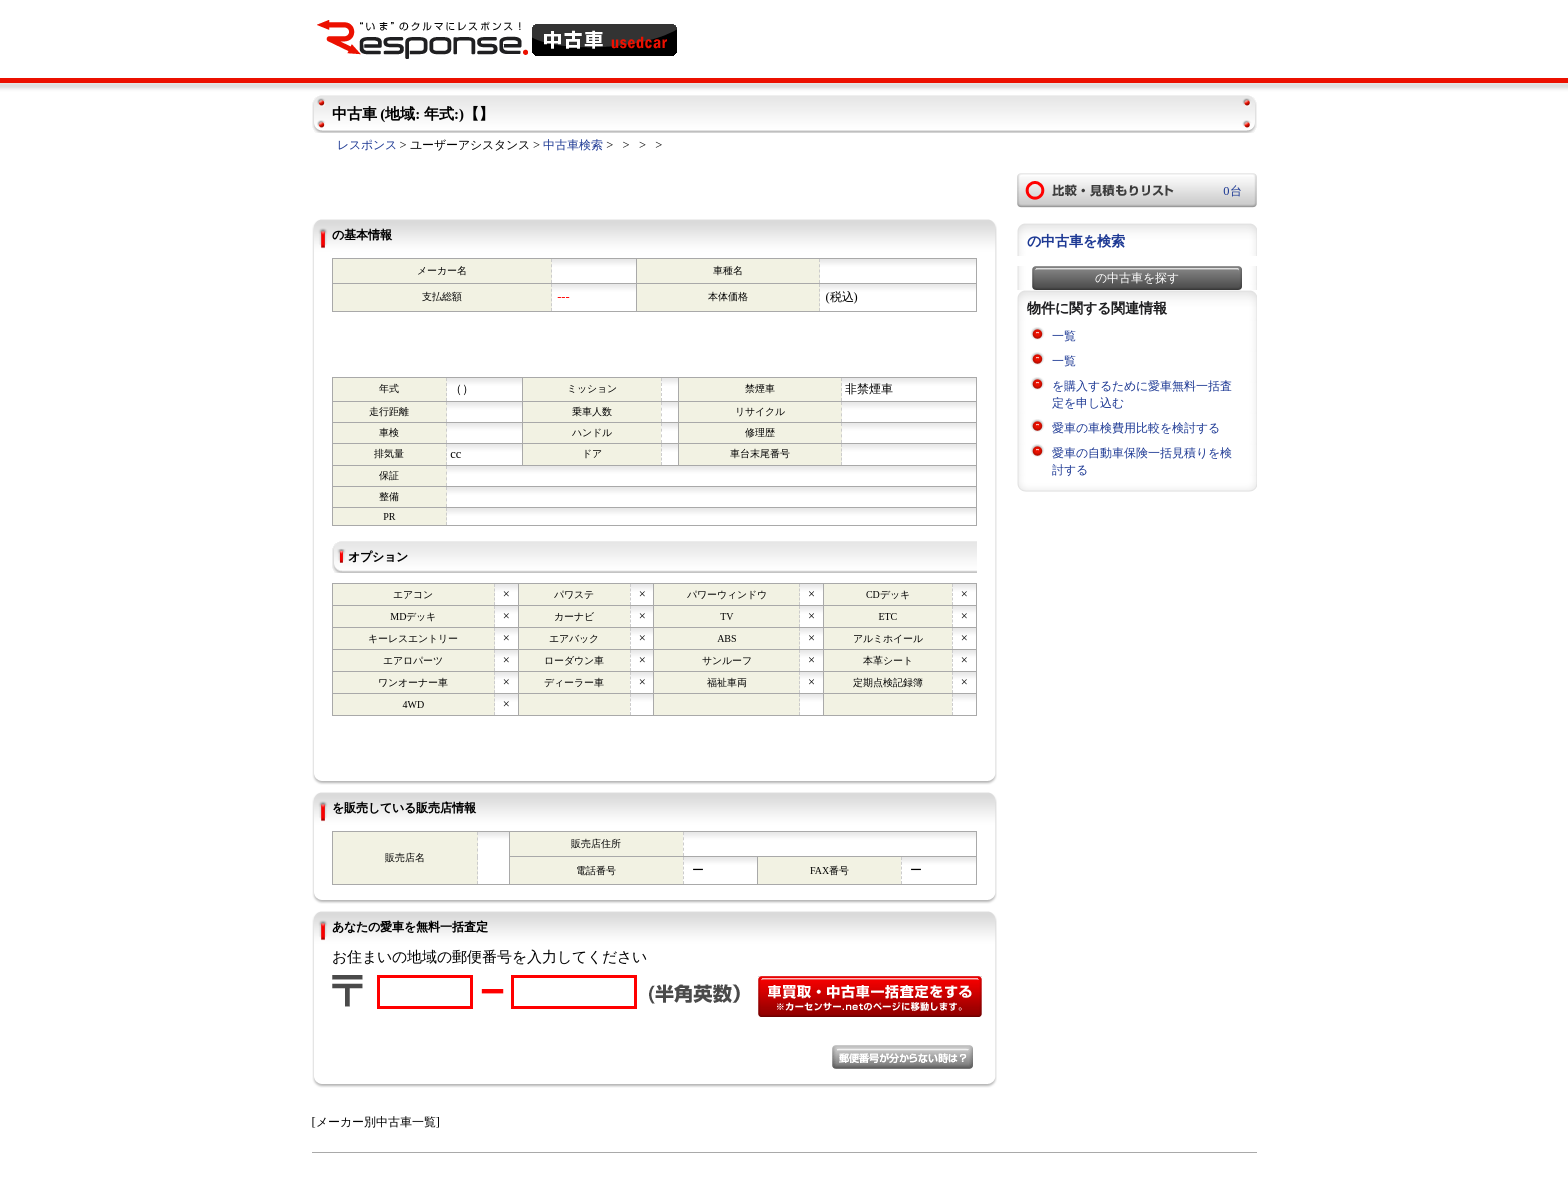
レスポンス (367, 145)
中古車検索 (573, 145)
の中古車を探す (1137, 278)
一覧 (1064, 336)
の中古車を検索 (1076, 241)
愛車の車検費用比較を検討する (1136, 428)
